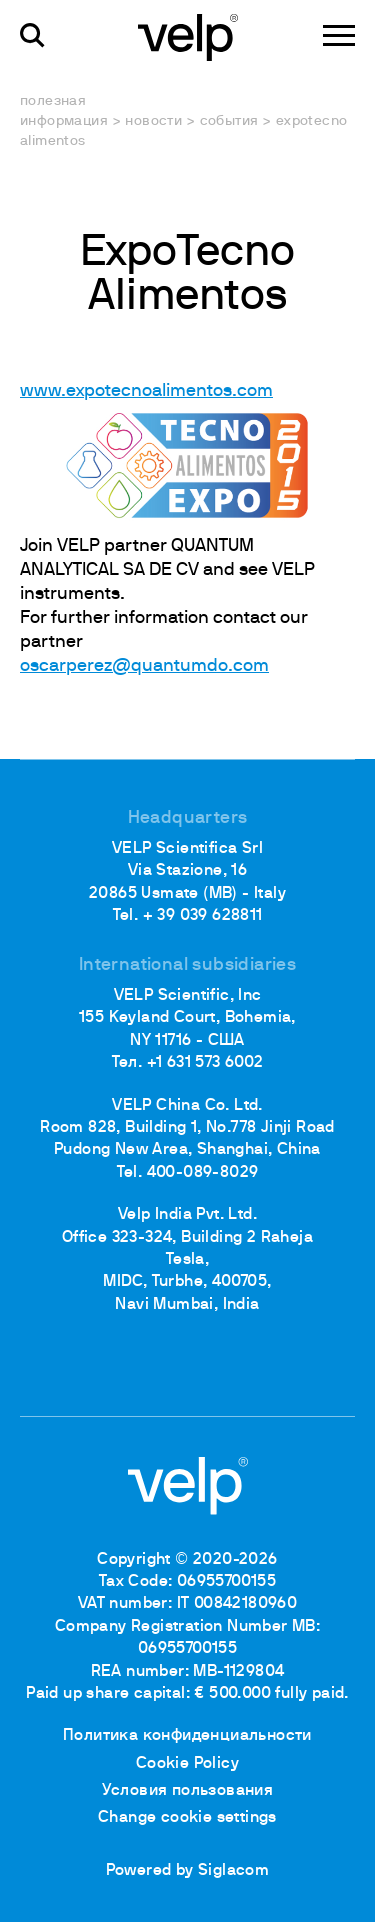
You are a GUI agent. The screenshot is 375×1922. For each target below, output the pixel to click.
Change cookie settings (187, 1818)
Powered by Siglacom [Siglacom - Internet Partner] (188, 1871)
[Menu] (339, 35)
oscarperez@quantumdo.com (144, 666)
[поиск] (32, 35)
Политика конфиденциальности (187, 1736)
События (229, 121)
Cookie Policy (187, 1764)
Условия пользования (188, 1791)
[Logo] (188, 36)
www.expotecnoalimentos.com (146, 391)
